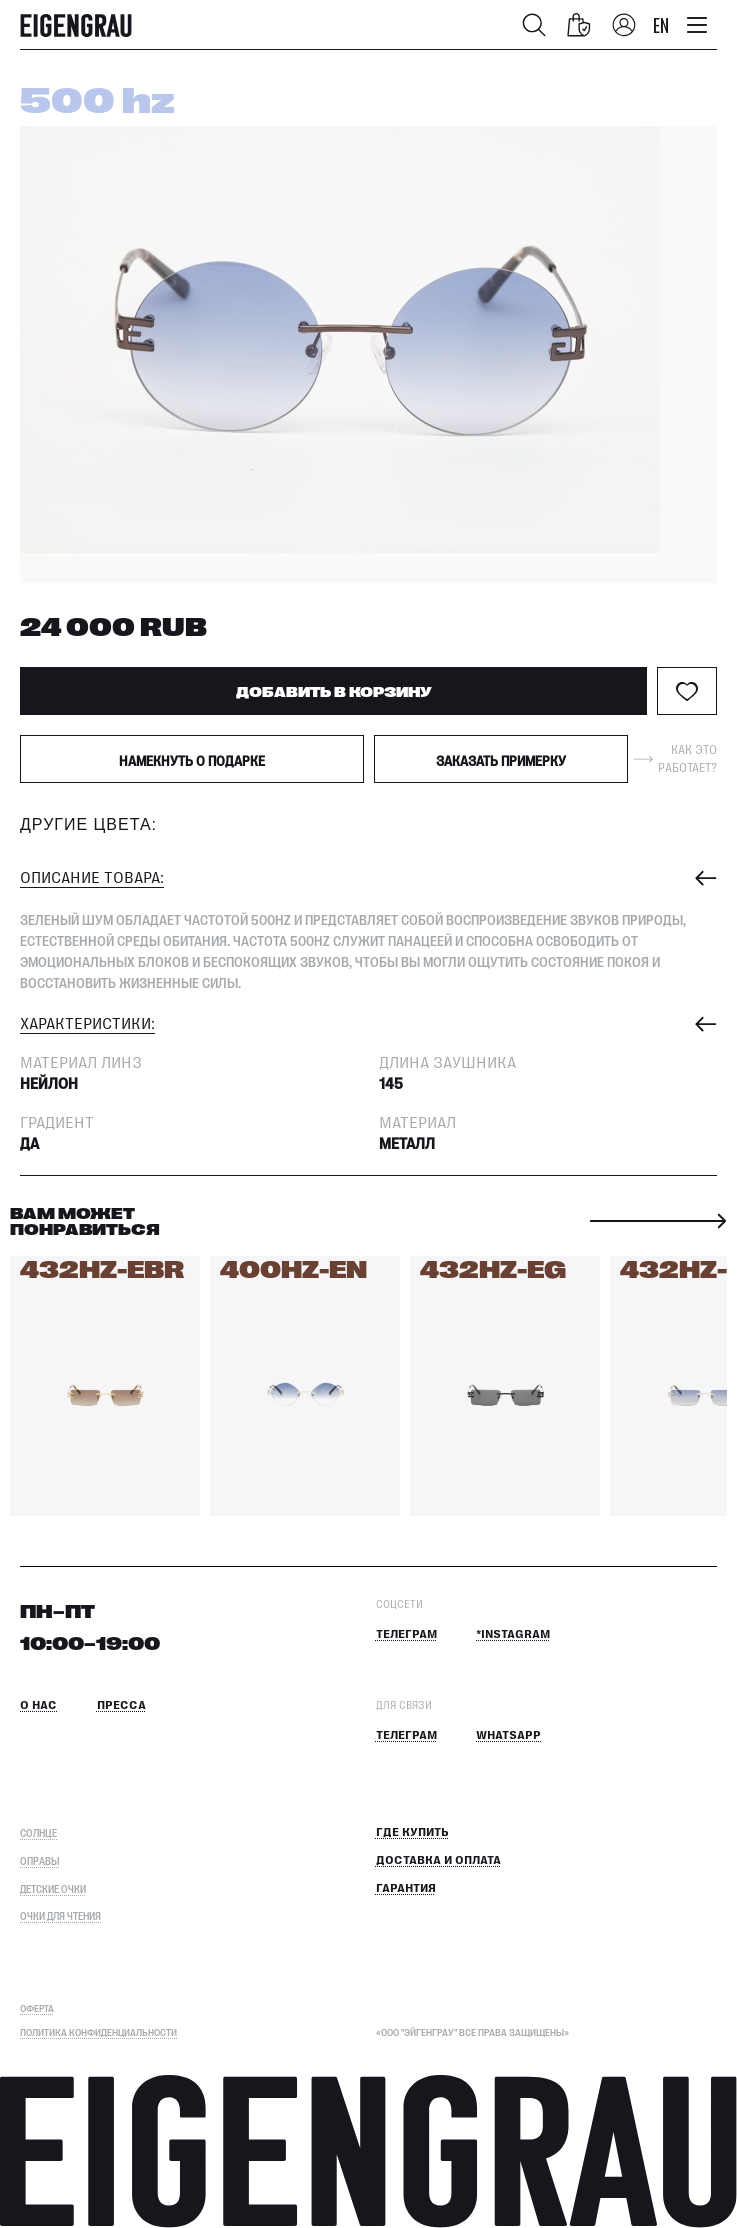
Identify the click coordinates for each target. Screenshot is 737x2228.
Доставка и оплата (438, 1860)
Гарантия (406, 1888)
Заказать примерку (501, 760)
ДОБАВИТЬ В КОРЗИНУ (334, 691)
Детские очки (53, 1888)
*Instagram (513, 1634)
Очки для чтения (60, 1915)
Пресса (121, 1705)
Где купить (412, 1832)
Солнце (38, 1832)
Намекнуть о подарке (192, 760)
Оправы (39, 1860)
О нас (38, 1705)
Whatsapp (508, 1735)
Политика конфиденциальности (98, 2032)
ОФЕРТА (37, 2008)
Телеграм (406, 1634)
